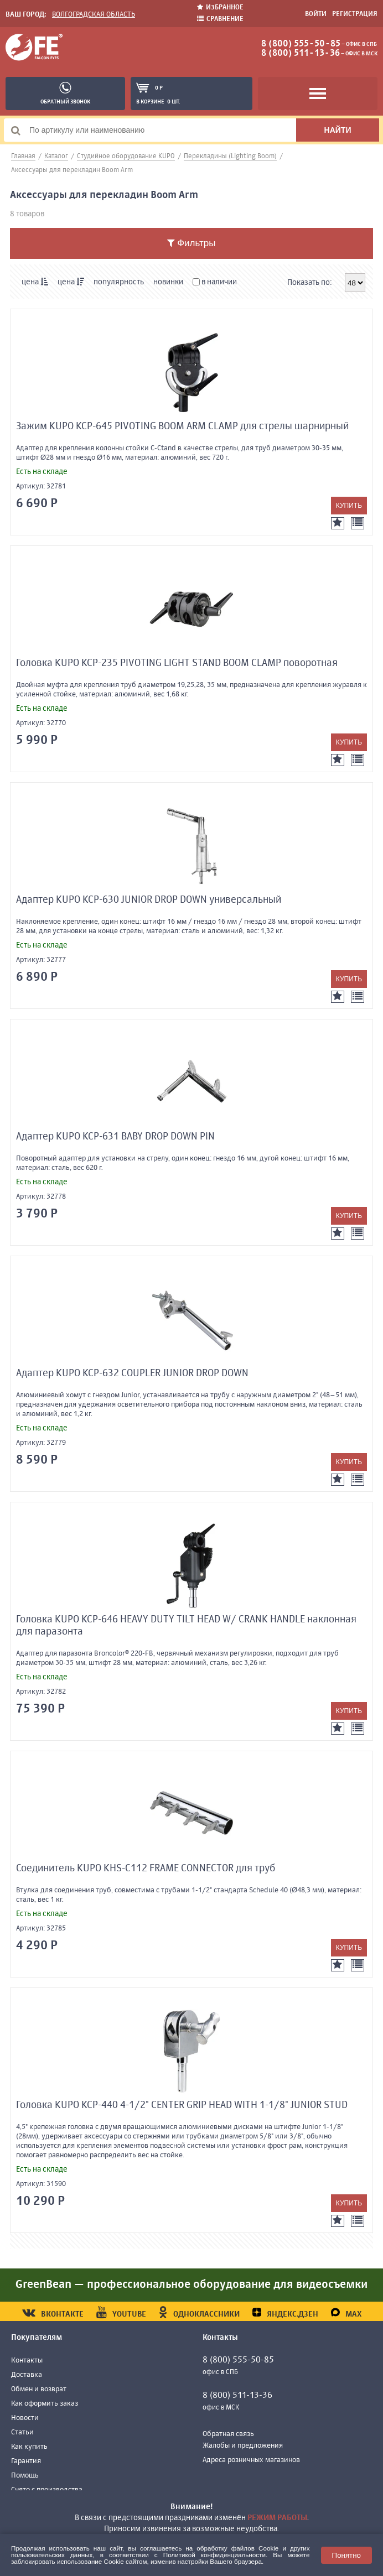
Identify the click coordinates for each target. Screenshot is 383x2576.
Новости (25, 2418)
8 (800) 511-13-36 (300, 53)
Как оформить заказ (44, 2403)
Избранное (220, 7)
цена (35, 282)
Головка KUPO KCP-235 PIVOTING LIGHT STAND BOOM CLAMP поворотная (177, 663)
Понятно (346, 2555)
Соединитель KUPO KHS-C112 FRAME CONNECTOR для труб (145, 1869)
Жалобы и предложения (243, 2445)
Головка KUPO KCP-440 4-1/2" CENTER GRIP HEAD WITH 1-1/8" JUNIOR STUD (182, 2105)
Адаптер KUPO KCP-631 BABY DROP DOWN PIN (115, 1137)
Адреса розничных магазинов (251, 2460)
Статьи (22, 2432)
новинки (168, 282)
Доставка (26, 2375)
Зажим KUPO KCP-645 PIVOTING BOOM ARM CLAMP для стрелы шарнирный (182, 426)
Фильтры (191, 243)
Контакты (27, 2360)
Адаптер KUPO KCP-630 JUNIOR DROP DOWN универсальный (148, 900)
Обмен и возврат (38, 2389)
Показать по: (309, 283)
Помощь (25, 2475)
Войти (316, 14)
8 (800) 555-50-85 (300, 44)
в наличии (215, 282)
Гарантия (26, 2461)
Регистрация (354, 14)
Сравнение (220, 19)
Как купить (29, 2446)
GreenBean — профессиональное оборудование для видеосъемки (191, 2285)
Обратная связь (228, 2434)
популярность (119, 282)
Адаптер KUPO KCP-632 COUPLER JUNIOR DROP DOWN (132, 1373)
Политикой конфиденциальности (214, 2554)
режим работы (277, 2518)
